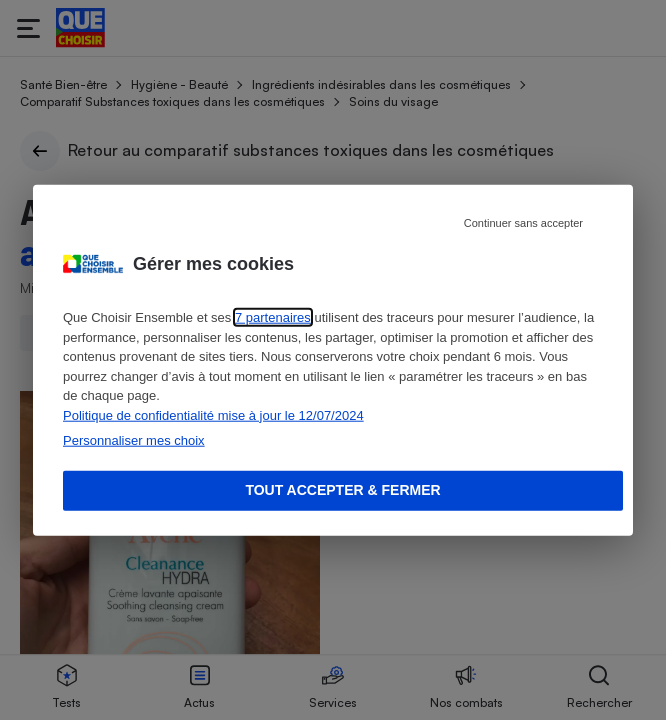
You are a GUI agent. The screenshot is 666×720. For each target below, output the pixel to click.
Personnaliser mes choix (134, 440)
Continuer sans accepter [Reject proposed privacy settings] (523, 223)
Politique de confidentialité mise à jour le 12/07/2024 (213, 414)
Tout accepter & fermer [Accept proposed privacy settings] (342, 490)
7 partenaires (273, 317)
